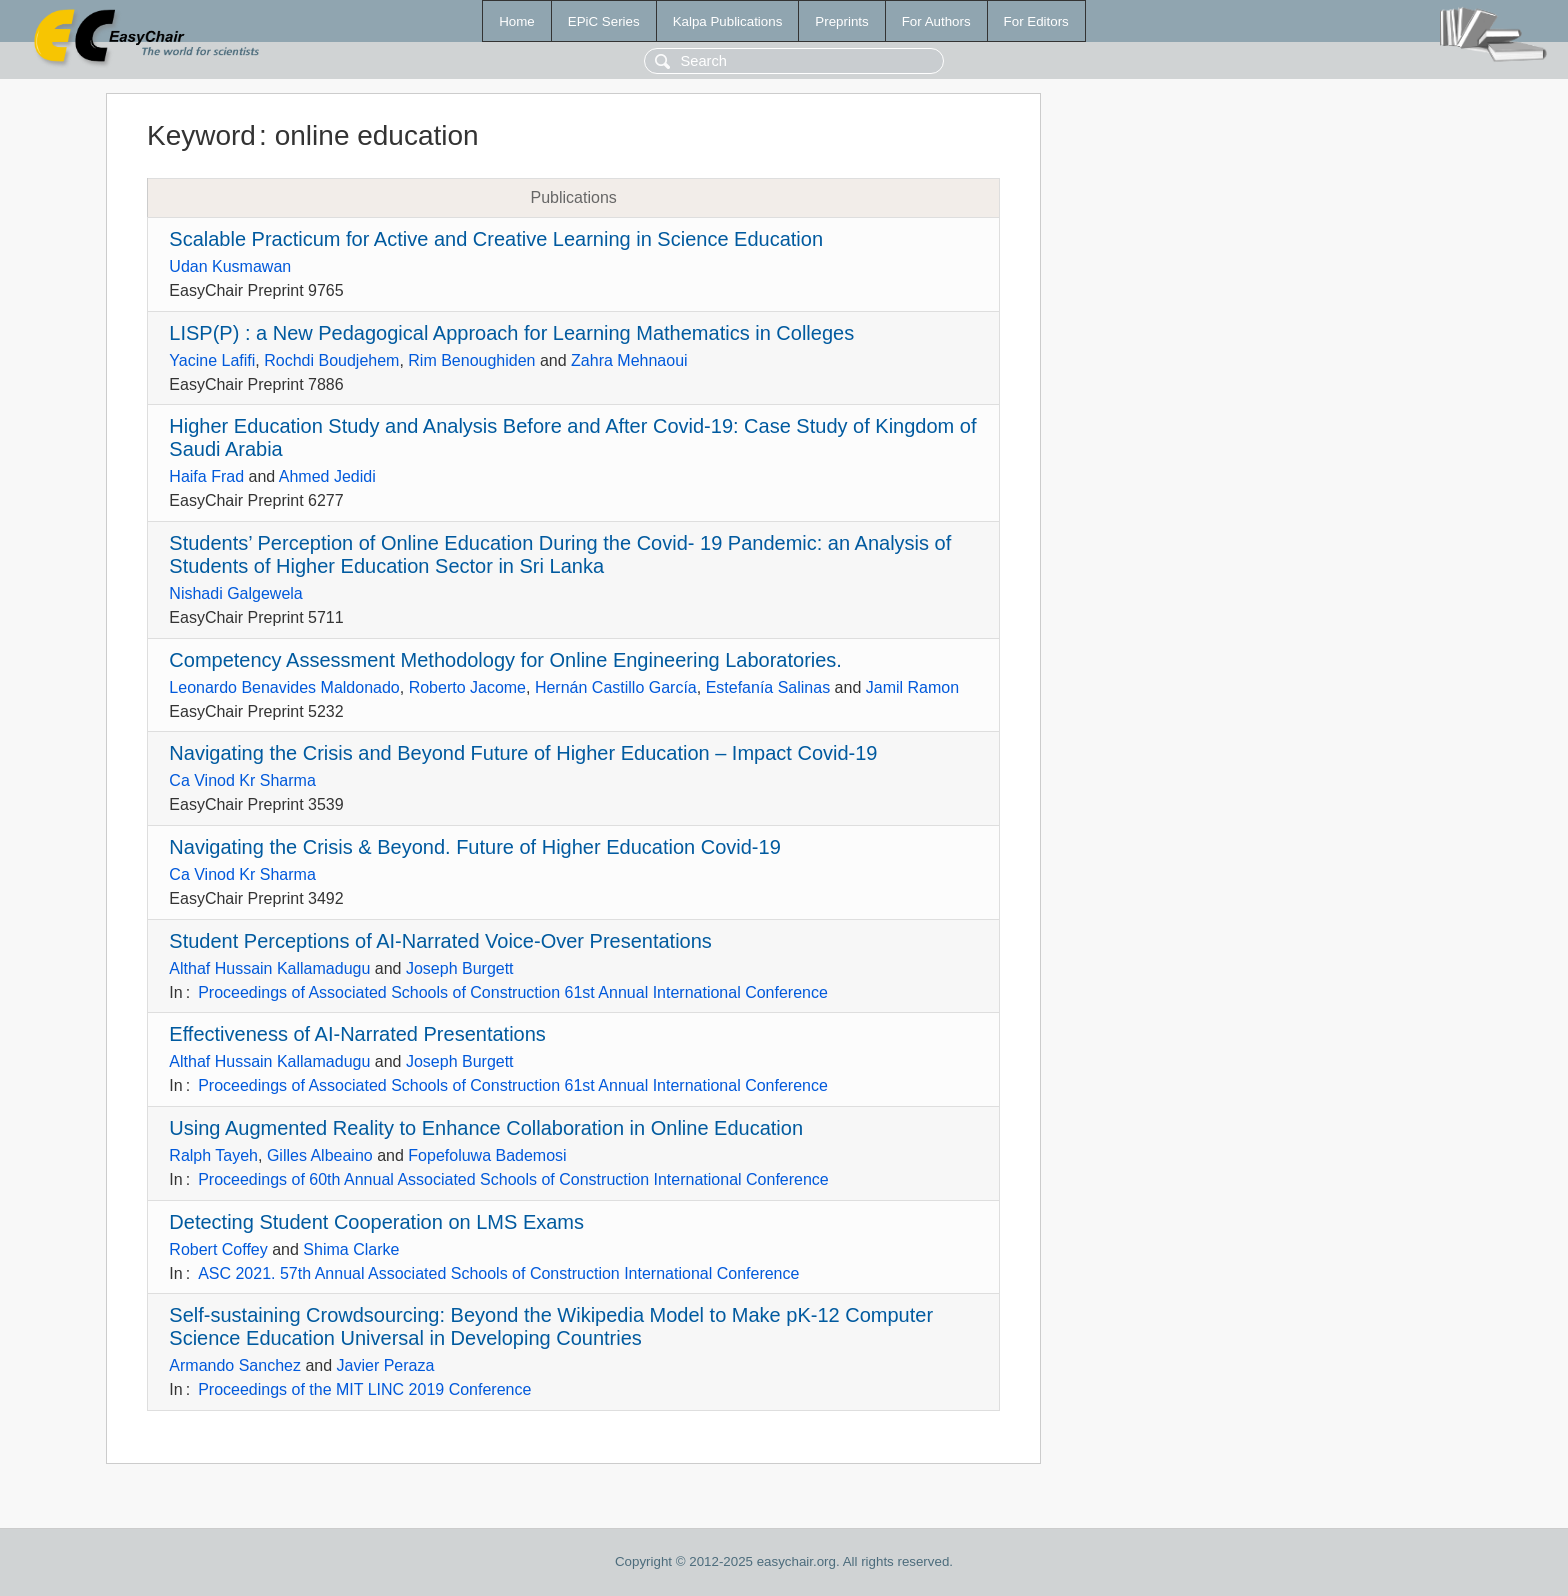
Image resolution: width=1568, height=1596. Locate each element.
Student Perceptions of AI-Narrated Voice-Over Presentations (440, 941)
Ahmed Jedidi (327, 476)
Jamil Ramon (912, 687)
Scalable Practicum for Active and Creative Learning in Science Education (496, 239)
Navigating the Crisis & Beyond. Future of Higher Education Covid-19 (474, 847)
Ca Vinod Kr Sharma (242, 780)
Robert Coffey (218, 1249)
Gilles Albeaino (320, 1155)
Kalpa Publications (728, 21)
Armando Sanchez (235, 1365)
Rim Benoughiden (471, 360)
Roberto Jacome (467, 687)
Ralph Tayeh (213, 1155)
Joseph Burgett (460, 968)
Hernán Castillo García (616, 687)
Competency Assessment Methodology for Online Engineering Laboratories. (505, 660)
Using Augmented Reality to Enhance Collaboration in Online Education (486, 1128)
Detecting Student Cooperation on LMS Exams (376, 1222)
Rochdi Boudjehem (331, 360)
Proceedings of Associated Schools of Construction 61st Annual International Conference (513, 992)
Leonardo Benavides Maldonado (284, 687)
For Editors (1036, 21)
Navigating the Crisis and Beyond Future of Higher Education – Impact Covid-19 (523, 753)
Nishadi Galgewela (235, 593)
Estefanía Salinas (768, 687)
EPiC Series (604, 21)
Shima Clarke (351, 1249)
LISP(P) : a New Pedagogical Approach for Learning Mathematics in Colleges (511, 333)
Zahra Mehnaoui (629, 360)
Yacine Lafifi (212, 360)
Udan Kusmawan (230, 266)
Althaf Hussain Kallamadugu (269, 968)
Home (517, 21)
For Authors (936, 21)
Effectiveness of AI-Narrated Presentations (357, 1034)
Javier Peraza (386, 1365)
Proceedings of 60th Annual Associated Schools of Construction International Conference (513, 1179)
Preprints (841, 21)
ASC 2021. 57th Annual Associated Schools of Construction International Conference (498, 1273)
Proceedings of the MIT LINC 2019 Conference (364, 1389)
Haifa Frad (206, 476)
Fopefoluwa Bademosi (487, 1155)
